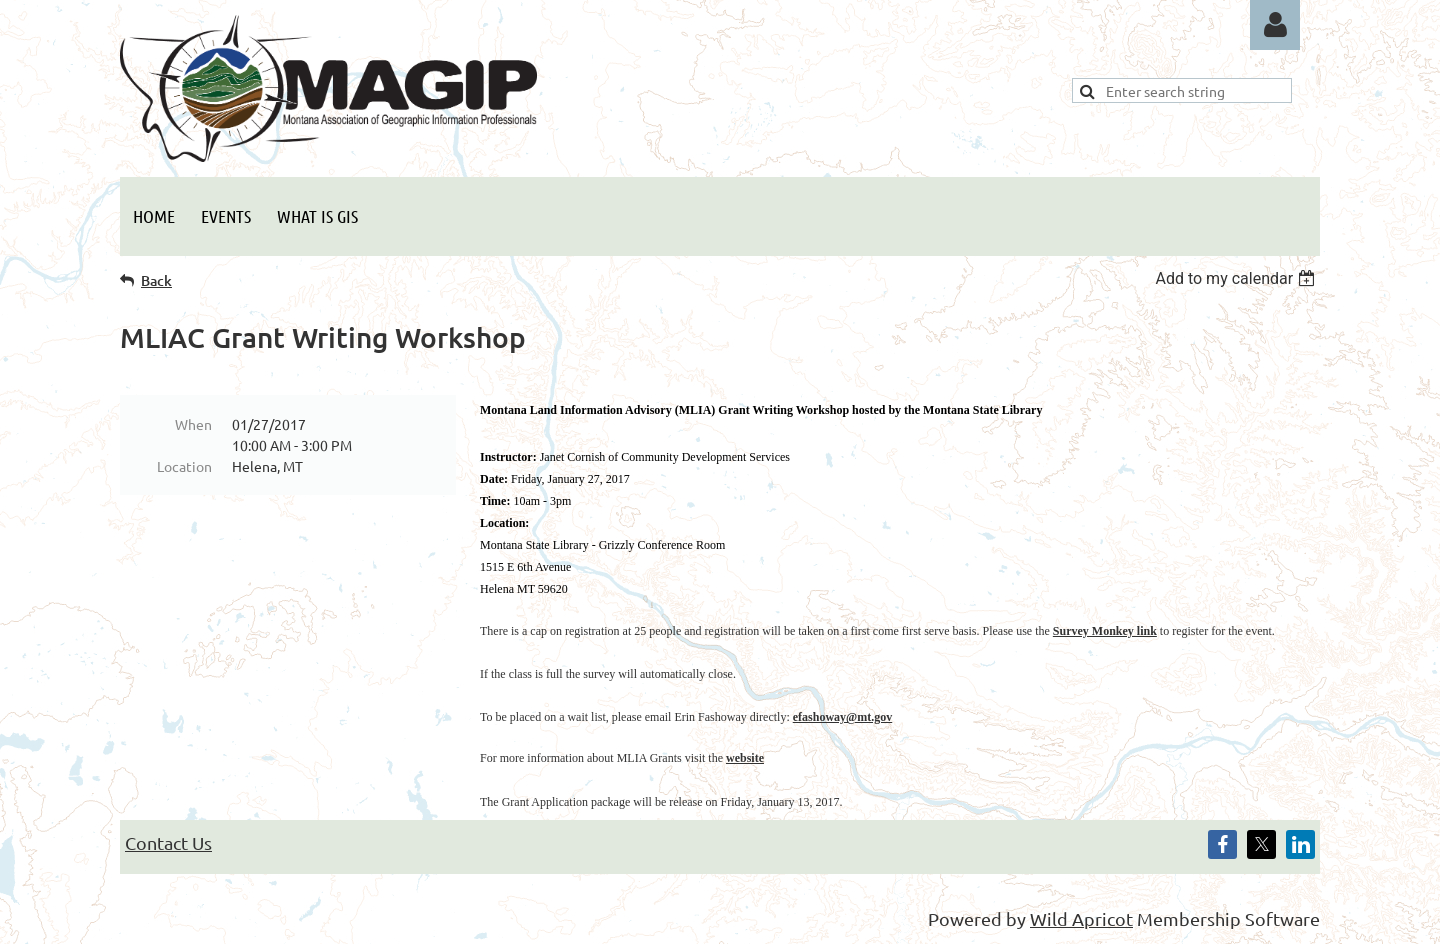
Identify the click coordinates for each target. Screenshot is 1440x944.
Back (156, 280)
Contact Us (168, 842)
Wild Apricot (1081, 918)
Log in (1275, 25)
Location (184, 466)
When (193, 424)
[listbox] (1237, 278)
